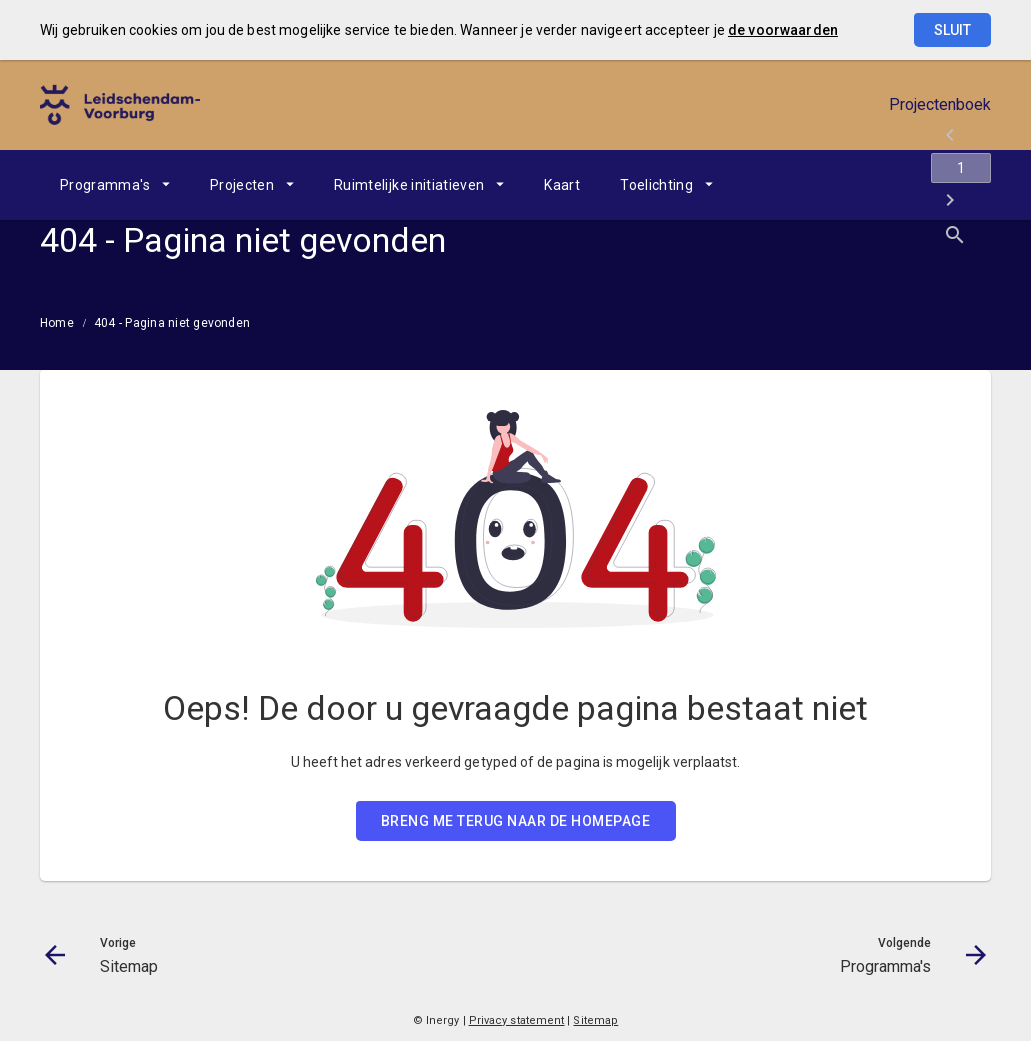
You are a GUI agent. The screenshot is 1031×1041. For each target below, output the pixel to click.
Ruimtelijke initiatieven (409, 185)
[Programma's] (923, 185)
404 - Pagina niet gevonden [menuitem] (172, 323)
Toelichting (656, 185)
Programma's (105, 185)
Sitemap (595, 1020)
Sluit (952, 30)
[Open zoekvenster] (968, 185)
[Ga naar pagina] (871, 185)
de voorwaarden (783, 30)
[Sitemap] (818, 185)
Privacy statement (517, 1020)
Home (57, 323)
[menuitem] (115, 185)
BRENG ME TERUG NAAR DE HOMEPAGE (516, 821)
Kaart (562, 185)
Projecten (242, 185)
